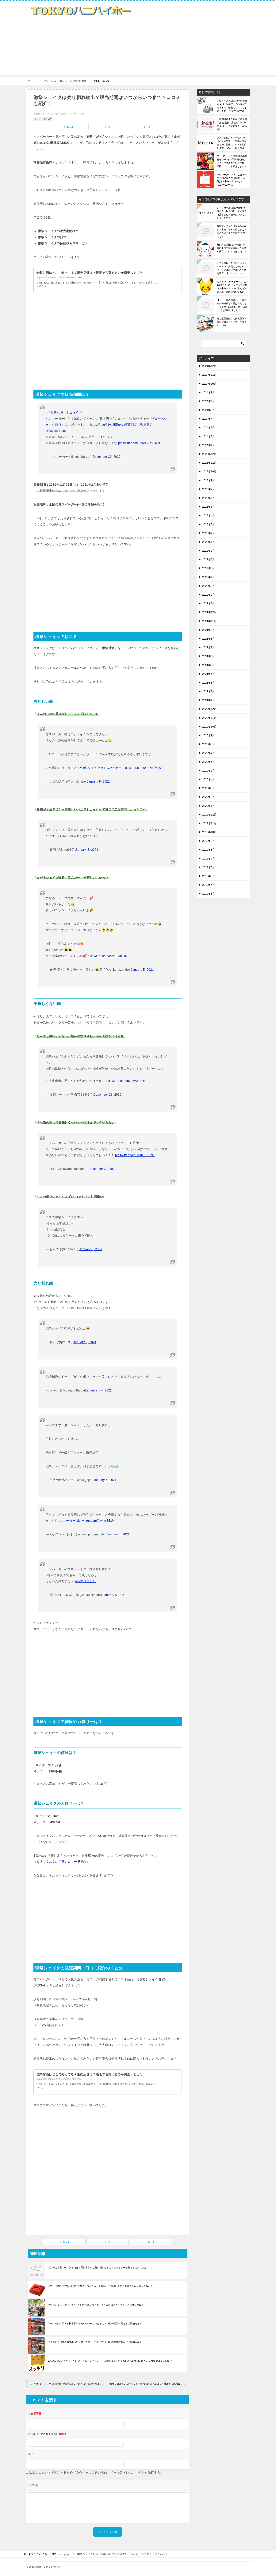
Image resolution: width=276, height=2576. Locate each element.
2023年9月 (208, 480)
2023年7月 (208, 489)
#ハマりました (85, 1581)
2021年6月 (208, 656)
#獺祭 (53, 412)
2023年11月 (209, 462)
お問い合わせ (101, 80)
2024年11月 (209, 374)
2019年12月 (209, 814)
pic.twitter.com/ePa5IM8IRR (107, 956)
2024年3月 (208, 427)
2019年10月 (209, 832)
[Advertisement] (138, 48)
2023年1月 (208, 541)
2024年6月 (208, 401)
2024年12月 (209, 365)
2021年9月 (208, 629)
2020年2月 (208, 796)
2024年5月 (208, 409)
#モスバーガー (111, 767)
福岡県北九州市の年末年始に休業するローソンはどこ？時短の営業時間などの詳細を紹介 (95, 2342)
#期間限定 (130, 424)
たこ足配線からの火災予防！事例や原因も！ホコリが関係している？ (232, 322)
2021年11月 (209, 621)
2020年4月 (208, 779)
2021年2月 (208, 691)
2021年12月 (209, 612)
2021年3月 (208, 682)
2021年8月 (208, 638)
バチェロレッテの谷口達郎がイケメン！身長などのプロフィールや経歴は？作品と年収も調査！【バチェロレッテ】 (232, 268)
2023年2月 (208, 533)
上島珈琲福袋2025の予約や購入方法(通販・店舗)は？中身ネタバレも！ (232, 124)
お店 (37, 119)
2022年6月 (208, 559)
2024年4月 (208, 418)
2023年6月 (208, 497)
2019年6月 (208, 867)
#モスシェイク (69, 412)
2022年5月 (208, 568)
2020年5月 (208, 770)
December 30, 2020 (107, 456)
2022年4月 (208, 577)
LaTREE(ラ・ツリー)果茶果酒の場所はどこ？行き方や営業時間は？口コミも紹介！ (69, 2383)
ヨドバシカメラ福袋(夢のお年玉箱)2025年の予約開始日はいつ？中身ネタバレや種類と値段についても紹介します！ (232, 161)
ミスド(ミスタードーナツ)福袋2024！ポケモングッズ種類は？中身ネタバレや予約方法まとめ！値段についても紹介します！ (232, 286)
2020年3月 (208, 788)
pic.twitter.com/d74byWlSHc (125, 1080)
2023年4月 (208, 515)
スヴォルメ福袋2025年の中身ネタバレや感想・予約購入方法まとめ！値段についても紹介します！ (232, 105)
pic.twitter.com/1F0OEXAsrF (135, 1155)
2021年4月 (208, 673)
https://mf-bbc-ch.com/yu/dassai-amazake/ (59, 277)
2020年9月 (208, 735)
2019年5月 (208, 876)
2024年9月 (208, 392)
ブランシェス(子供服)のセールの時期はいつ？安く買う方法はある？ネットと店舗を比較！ (96, 2305)
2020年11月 (209, 717)
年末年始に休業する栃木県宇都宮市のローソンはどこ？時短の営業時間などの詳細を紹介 (95, 2323)
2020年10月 (209, 726)
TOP (42, 2554)
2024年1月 (208, 445)
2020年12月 (209, 708)
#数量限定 (146, 424)
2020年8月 (208, 744)
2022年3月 (208, 585)
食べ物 (47, 119)
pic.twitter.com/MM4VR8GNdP (139, 443)
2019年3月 (208, 893)
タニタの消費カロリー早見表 (66, 1861)
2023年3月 (208, 524)
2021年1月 (208, 700)
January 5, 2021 (98, 781)
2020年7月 (208, 752)
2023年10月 (209, 471)
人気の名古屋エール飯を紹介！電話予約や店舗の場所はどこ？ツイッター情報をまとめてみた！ (98, 2267)
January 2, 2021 (90, 1249)
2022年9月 (208, 550)
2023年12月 (209, 453)
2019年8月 (208, 849)
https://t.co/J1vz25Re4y (107, 424)
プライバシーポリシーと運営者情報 (64, 80)
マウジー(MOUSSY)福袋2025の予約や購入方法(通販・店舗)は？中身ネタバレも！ (232, 179)
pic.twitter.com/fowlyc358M (95, 1520)
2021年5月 (208, 665)
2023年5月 (208, 506)
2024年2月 (208, 436)
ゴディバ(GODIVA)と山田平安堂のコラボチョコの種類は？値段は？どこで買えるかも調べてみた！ (100, 2286)
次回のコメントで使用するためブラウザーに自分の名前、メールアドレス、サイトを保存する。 (96, 2472)
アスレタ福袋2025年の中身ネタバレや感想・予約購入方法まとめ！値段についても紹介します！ (232, 142)
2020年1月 (208, 805)
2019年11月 (209, 823)
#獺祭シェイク (90, 767)
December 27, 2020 (107, 1094)
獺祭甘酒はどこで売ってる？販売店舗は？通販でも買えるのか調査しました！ (91, 272)
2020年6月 (208, 761)
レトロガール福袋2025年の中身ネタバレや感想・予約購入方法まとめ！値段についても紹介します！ (232, 212)
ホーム (32, 80)
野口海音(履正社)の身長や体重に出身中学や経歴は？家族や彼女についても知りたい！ (232, 248)
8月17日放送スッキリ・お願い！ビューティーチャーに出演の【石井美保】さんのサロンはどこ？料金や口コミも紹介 (110, 2361)
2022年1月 (208, 603)
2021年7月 (208, 647)
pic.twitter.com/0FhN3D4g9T (143, 767)
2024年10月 (209, 383)
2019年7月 (208, 858)
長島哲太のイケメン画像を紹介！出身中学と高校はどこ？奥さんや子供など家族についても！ (232, 231)
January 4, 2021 (100, 1390)
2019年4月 (208, 884)
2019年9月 (208, 840)
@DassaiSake (56, 430)
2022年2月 (208, 594)
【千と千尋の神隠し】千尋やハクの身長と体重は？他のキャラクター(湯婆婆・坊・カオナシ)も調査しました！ (232, 305)
